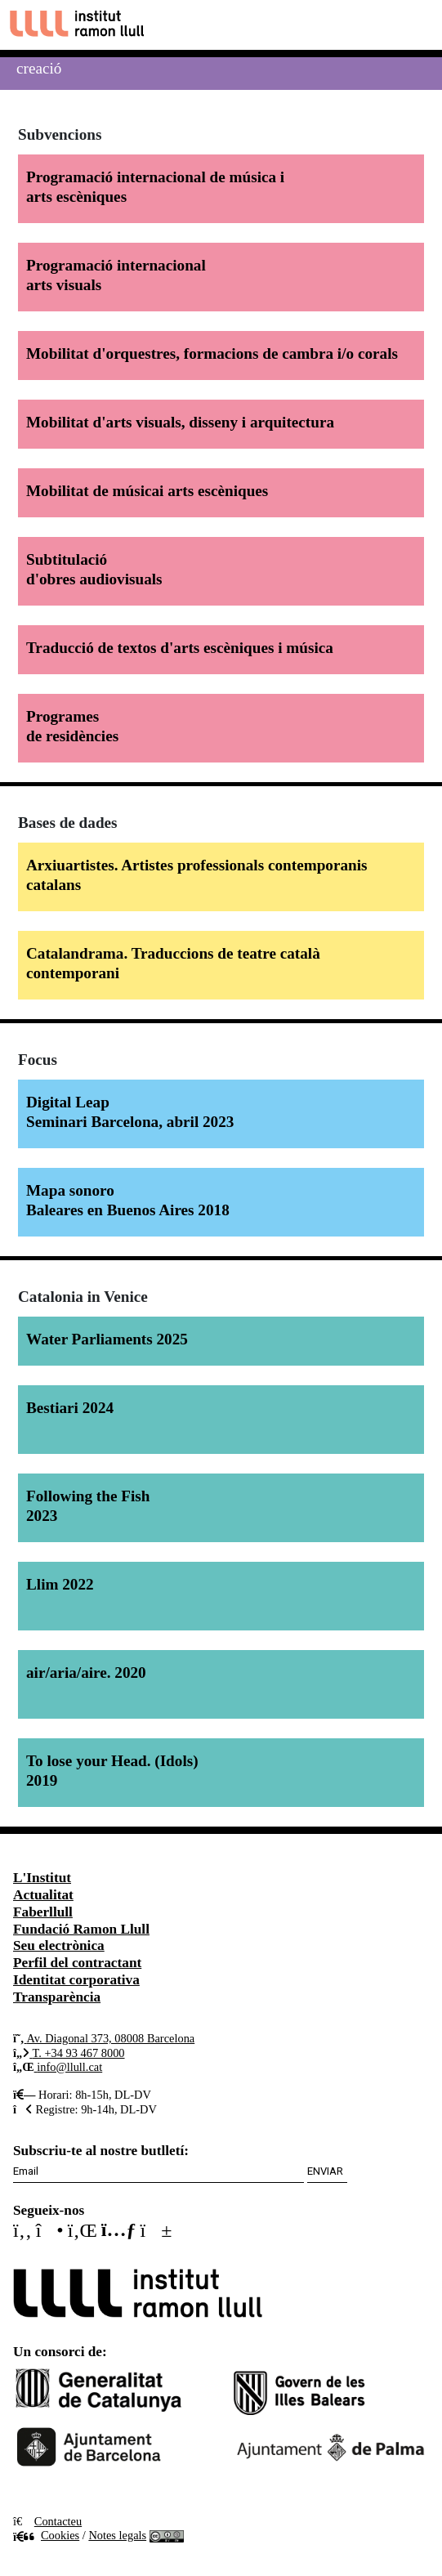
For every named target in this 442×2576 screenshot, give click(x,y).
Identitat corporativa (76, 1980)
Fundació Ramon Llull (81, 1929)
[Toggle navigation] (414, 24)
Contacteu (58, 2521)
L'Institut (42, 1877)
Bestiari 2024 (70, 1407)
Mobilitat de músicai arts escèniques (147, 490)
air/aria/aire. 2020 (86, 1672)
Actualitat (43, 1895)
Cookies (46, 2535)
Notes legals (117, 2535)
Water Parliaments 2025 (107, 1339)
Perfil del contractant (77, 1962)
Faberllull (43, 1912)
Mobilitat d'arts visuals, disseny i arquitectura (180, 422)
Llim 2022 (60, 1584)
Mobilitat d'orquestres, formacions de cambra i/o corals (212, 353)
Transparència (56, 1997)
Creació (38, 68)
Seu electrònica (59, 1945)
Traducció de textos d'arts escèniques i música (179, 647)
